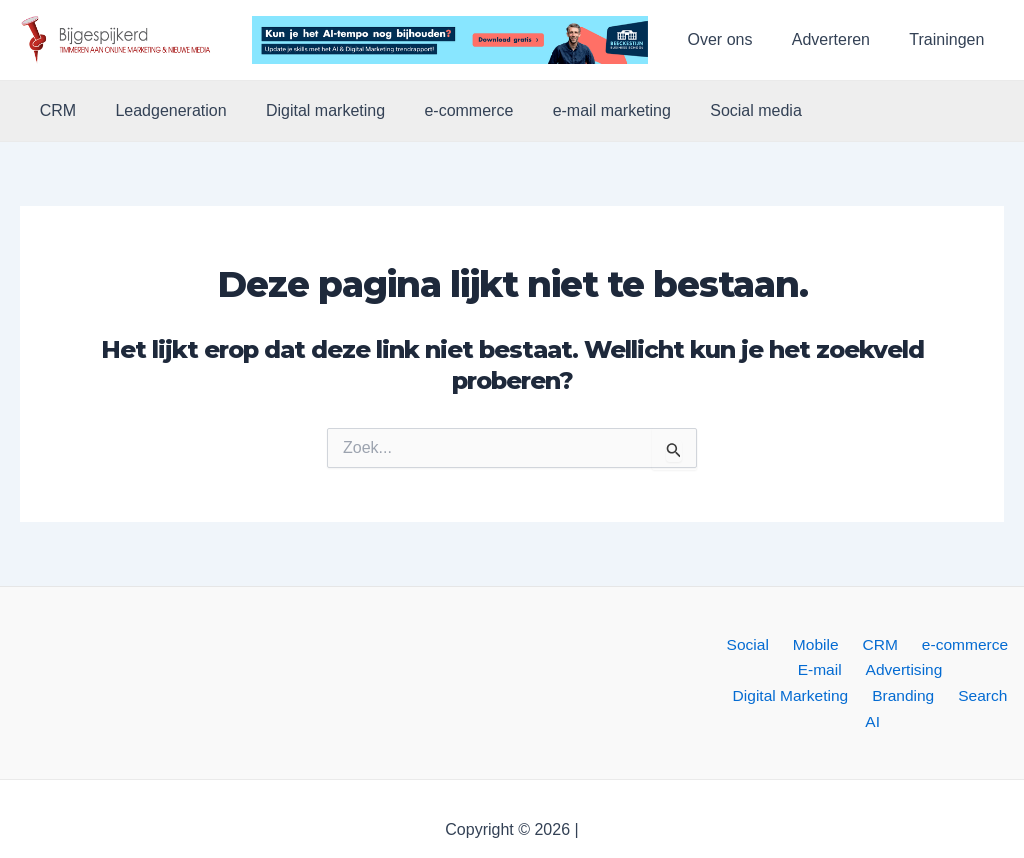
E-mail (754, 671)
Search (898, 698)
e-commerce (443, 111)
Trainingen (950, 39)
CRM (54, 111)
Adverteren (842, 39)
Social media (716, 111)
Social (756, 645)
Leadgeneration (159, 111)
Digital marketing (307, 111)
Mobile (817, 645)
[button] (122, 40)
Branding (825, 698)
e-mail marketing (579, 111)
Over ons (738, 39)
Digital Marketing (948, 671)
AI (947, 698)
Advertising (833, 671)
